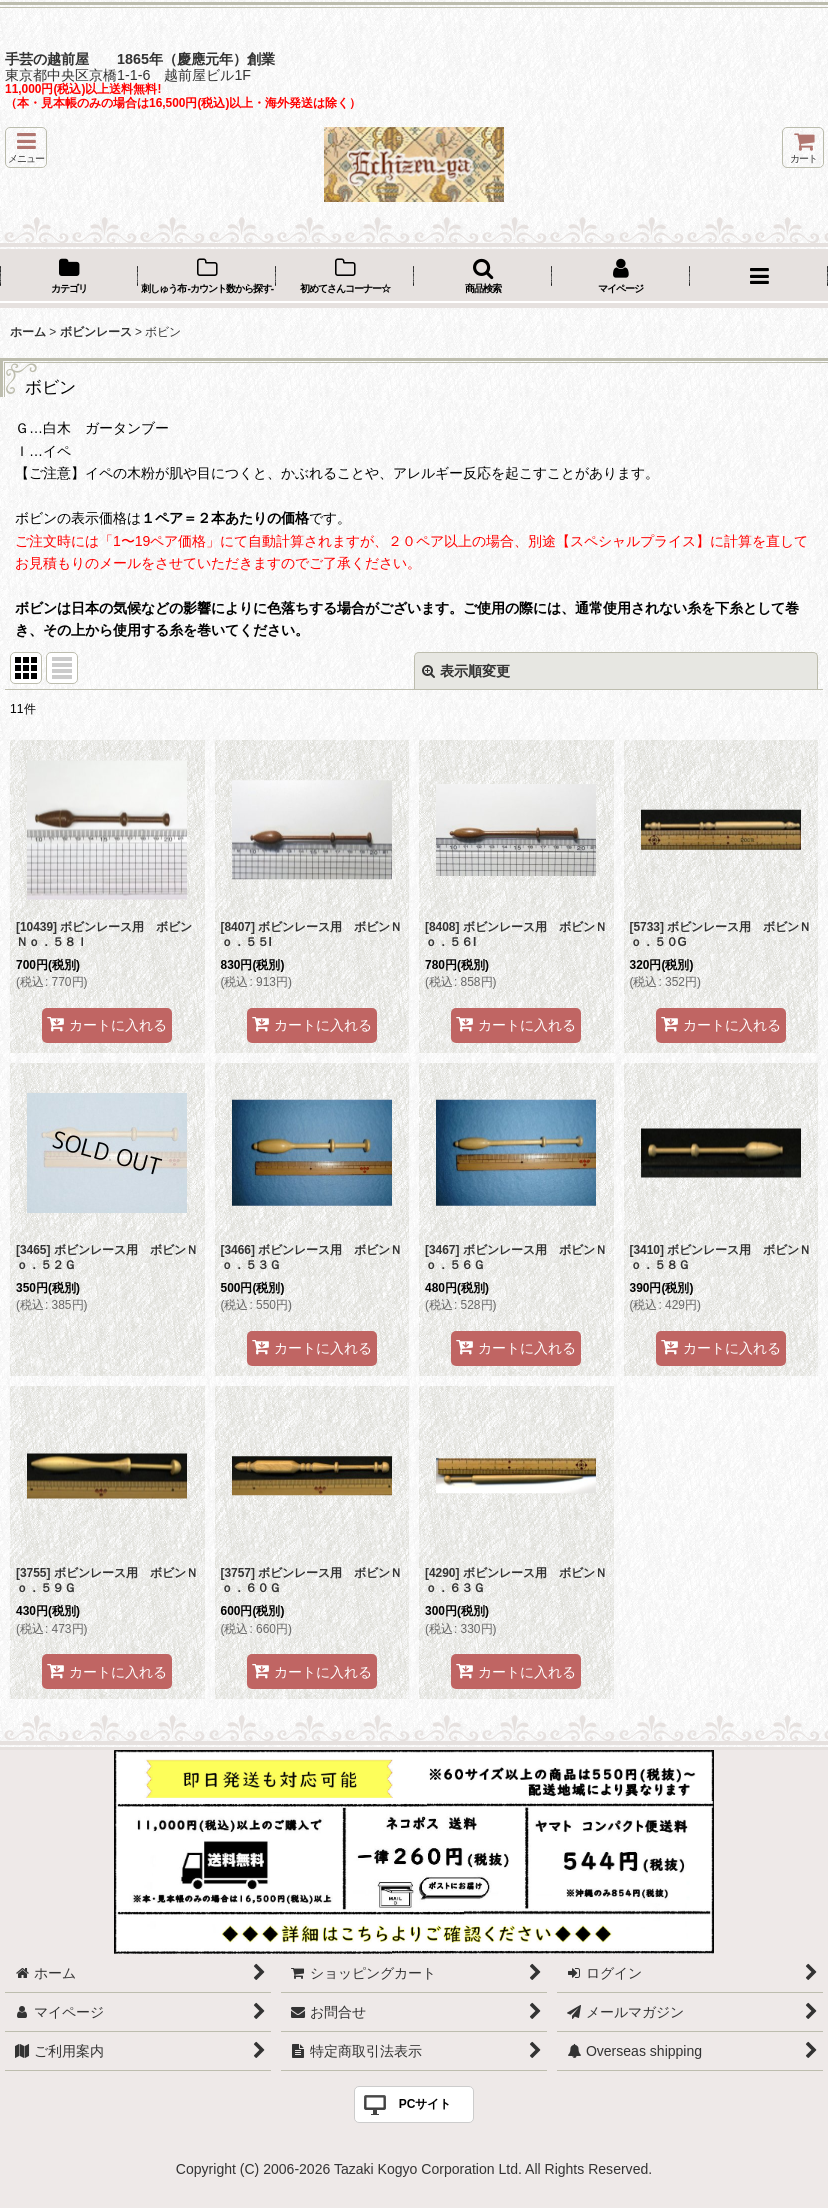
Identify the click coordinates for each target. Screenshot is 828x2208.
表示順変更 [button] (466, 671)
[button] (26, 147)
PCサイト (425, 2104)
